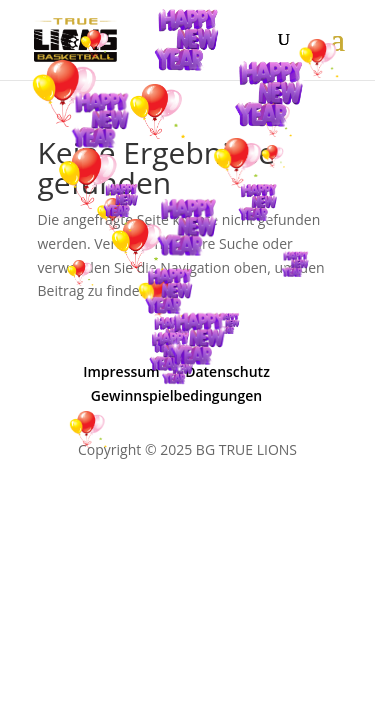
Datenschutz (227, 371)
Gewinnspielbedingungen (176, 395)
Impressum (121, 371)
